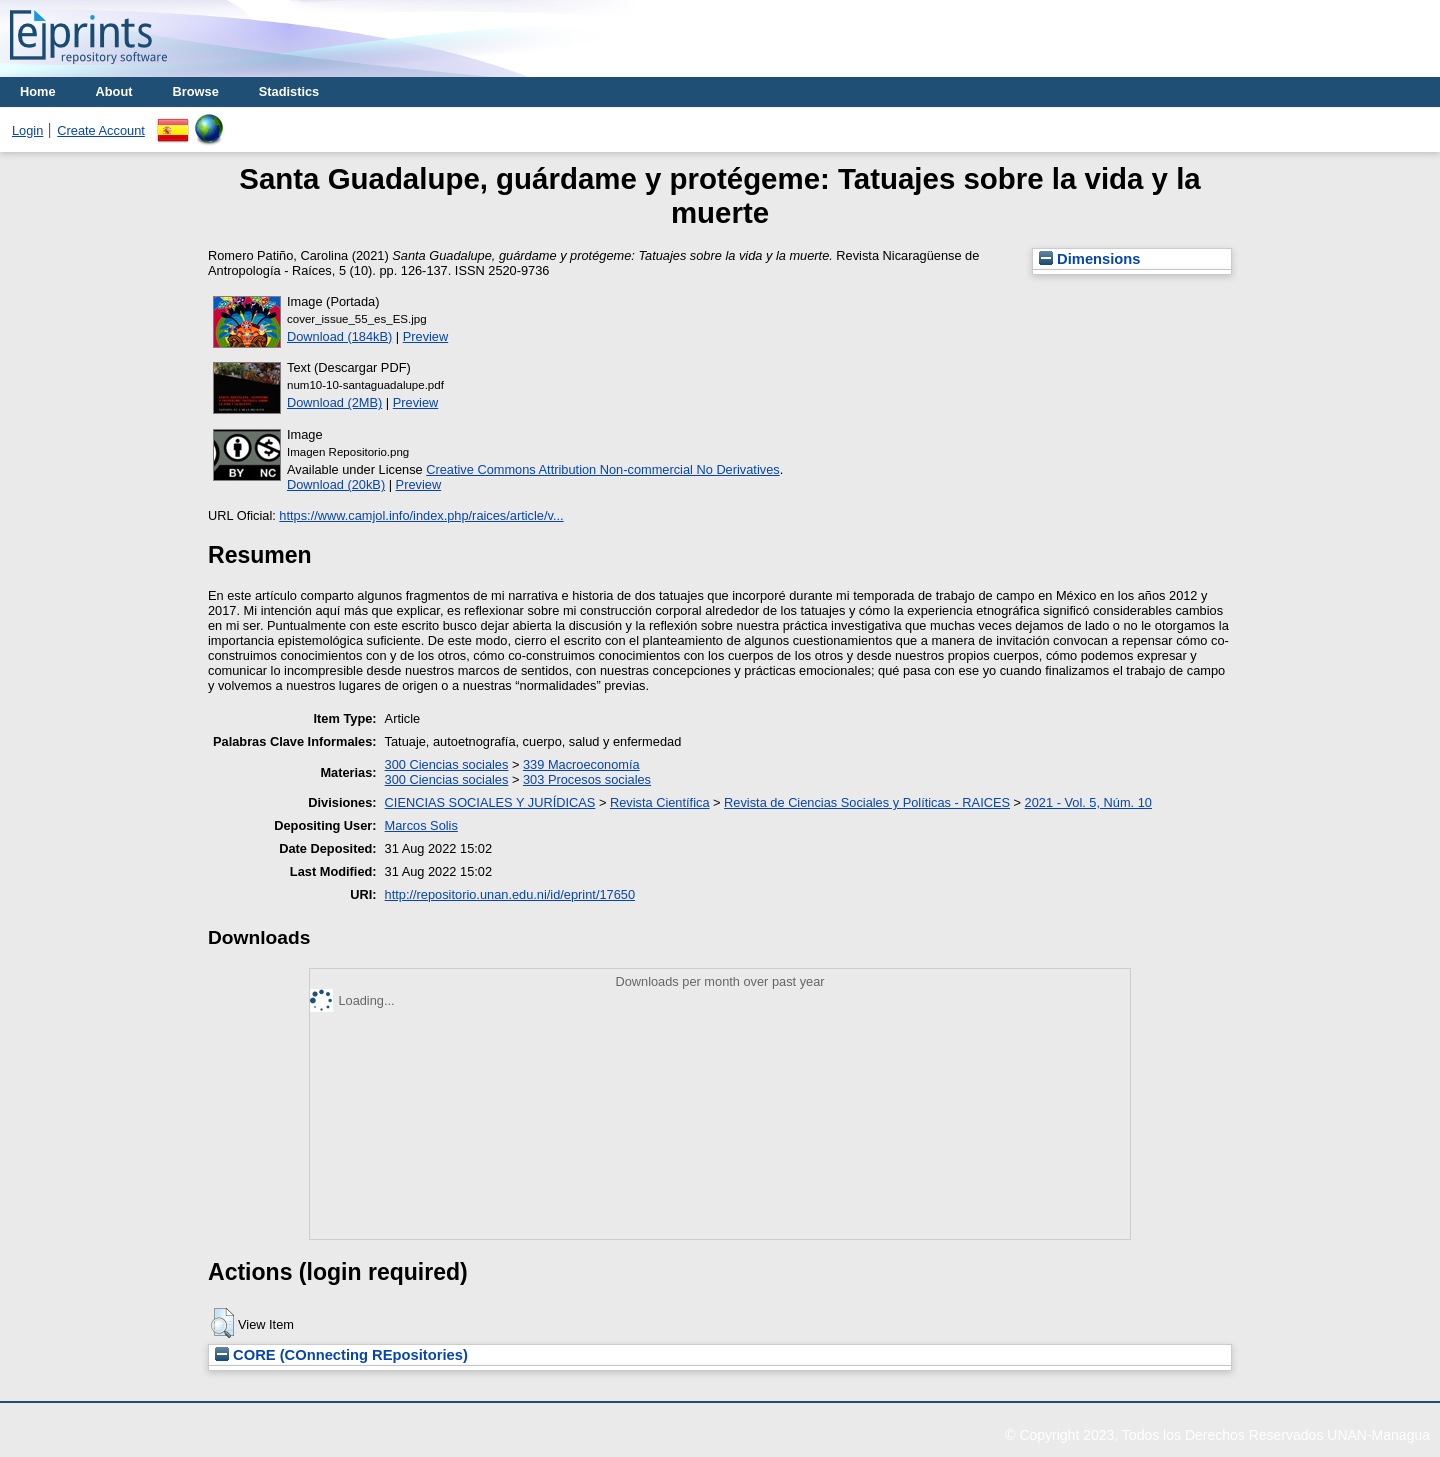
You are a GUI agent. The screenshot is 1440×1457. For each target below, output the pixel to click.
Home (38, 91)
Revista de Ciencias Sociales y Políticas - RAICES (867, 802)
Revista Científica (660, 802)
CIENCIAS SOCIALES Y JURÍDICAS (490, 802)
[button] (222, 1323)
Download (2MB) (334, 402)
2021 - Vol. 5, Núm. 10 (1088, 802)
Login (27, 130)
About (114, 91)
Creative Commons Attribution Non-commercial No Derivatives (602, 469)
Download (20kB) (336, 484)
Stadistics (289, 91)
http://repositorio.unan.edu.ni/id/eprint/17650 (510, 894)
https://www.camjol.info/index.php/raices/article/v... (421, 515)
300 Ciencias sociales (447, 764)
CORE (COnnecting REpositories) (341, 1355)
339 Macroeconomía (581, 764)
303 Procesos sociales (587, 779)
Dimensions (1090, 259)
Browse (196, 91)
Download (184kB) (339, 336)
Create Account (101, 130)
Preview (426, 336)
